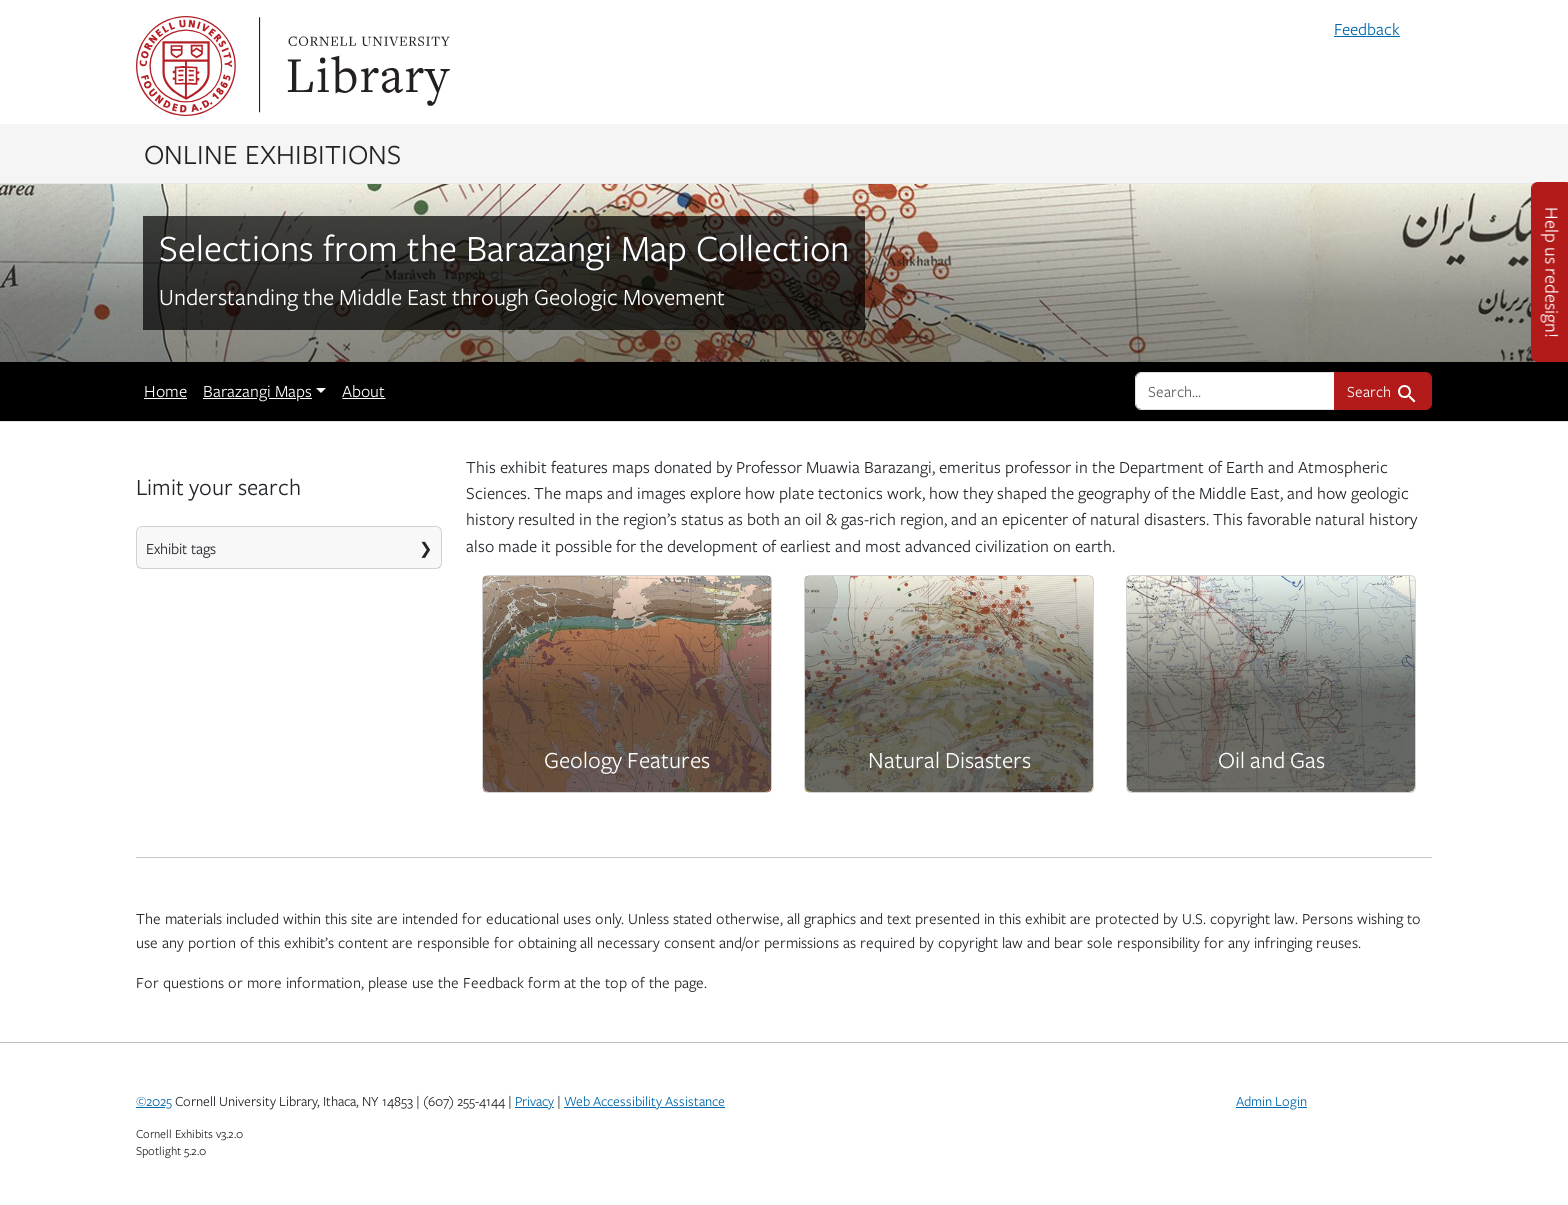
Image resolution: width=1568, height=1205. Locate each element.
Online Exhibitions (272, 153)
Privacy (534, 1101)
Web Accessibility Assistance (644, 1101)
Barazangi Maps (257, 391)
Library (366, 66)
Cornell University (186, 66)
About (363, 391)
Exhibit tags (181, 548)
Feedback (1367, 29)
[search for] (1235, 391)
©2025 (154, 1101)
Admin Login (1271, 1101)
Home (165, 391)
